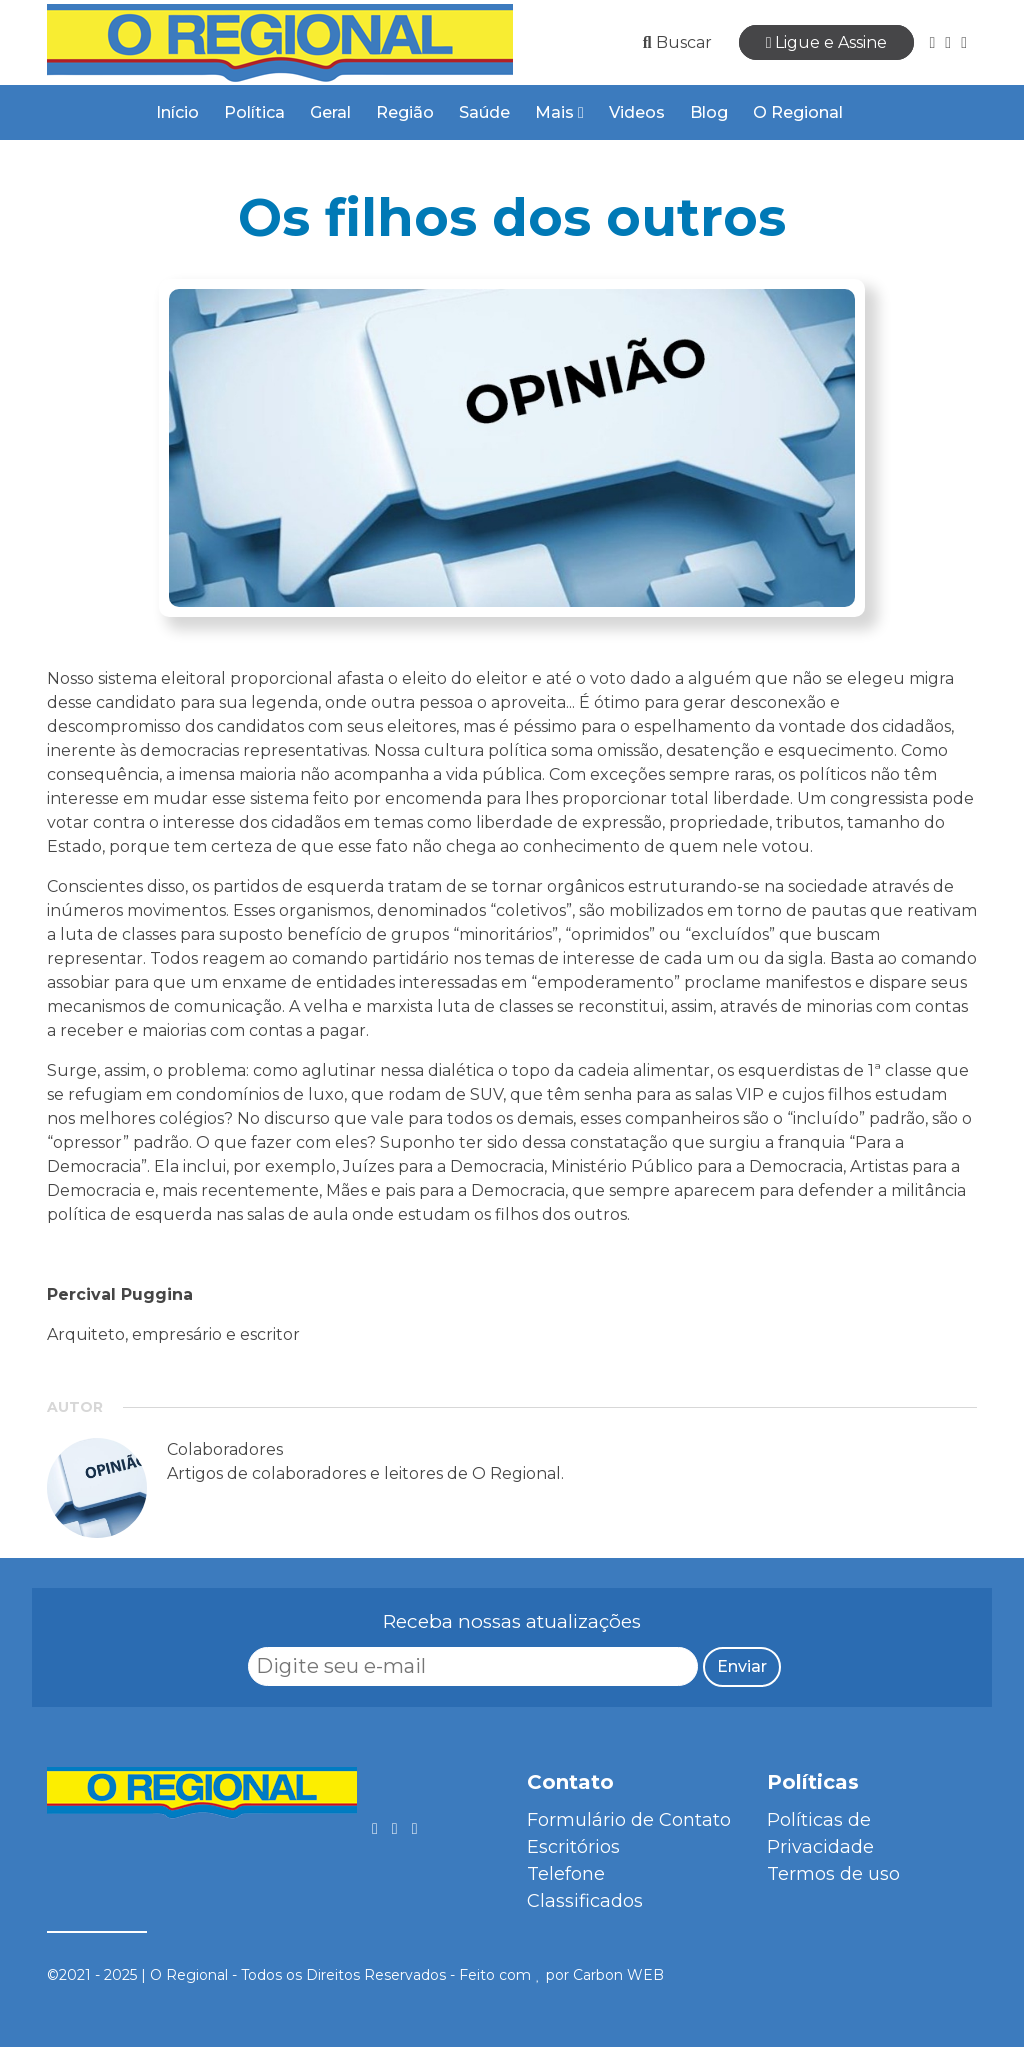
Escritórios (573, 1847)
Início (177, 112)
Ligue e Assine (827, 42)
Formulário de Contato (629, 1820)
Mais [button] (559, 112)
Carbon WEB (618, 1975)
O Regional (798, 112)
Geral (330, 112)
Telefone (566, 1874)
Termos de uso (833, 1874)
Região (405, 112)
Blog (709, 112)
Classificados (585, 1901)
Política (254, 112)
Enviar (742, 1666)
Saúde (484, 112)
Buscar (677, 42)
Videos (637, 112)
